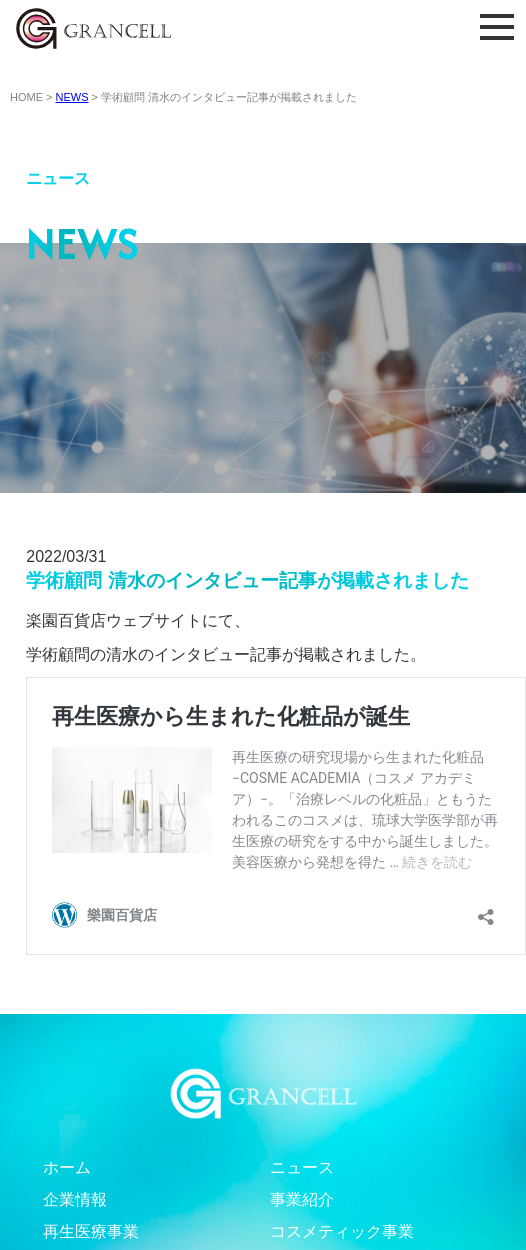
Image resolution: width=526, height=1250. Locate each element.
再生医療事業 (91, 1231)
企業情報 (75, 1199)
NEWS (72, 97)
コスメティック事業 (342, 1231)
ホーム (67, 1167)
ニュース (302, 1167)
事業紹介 (302, 1199)
